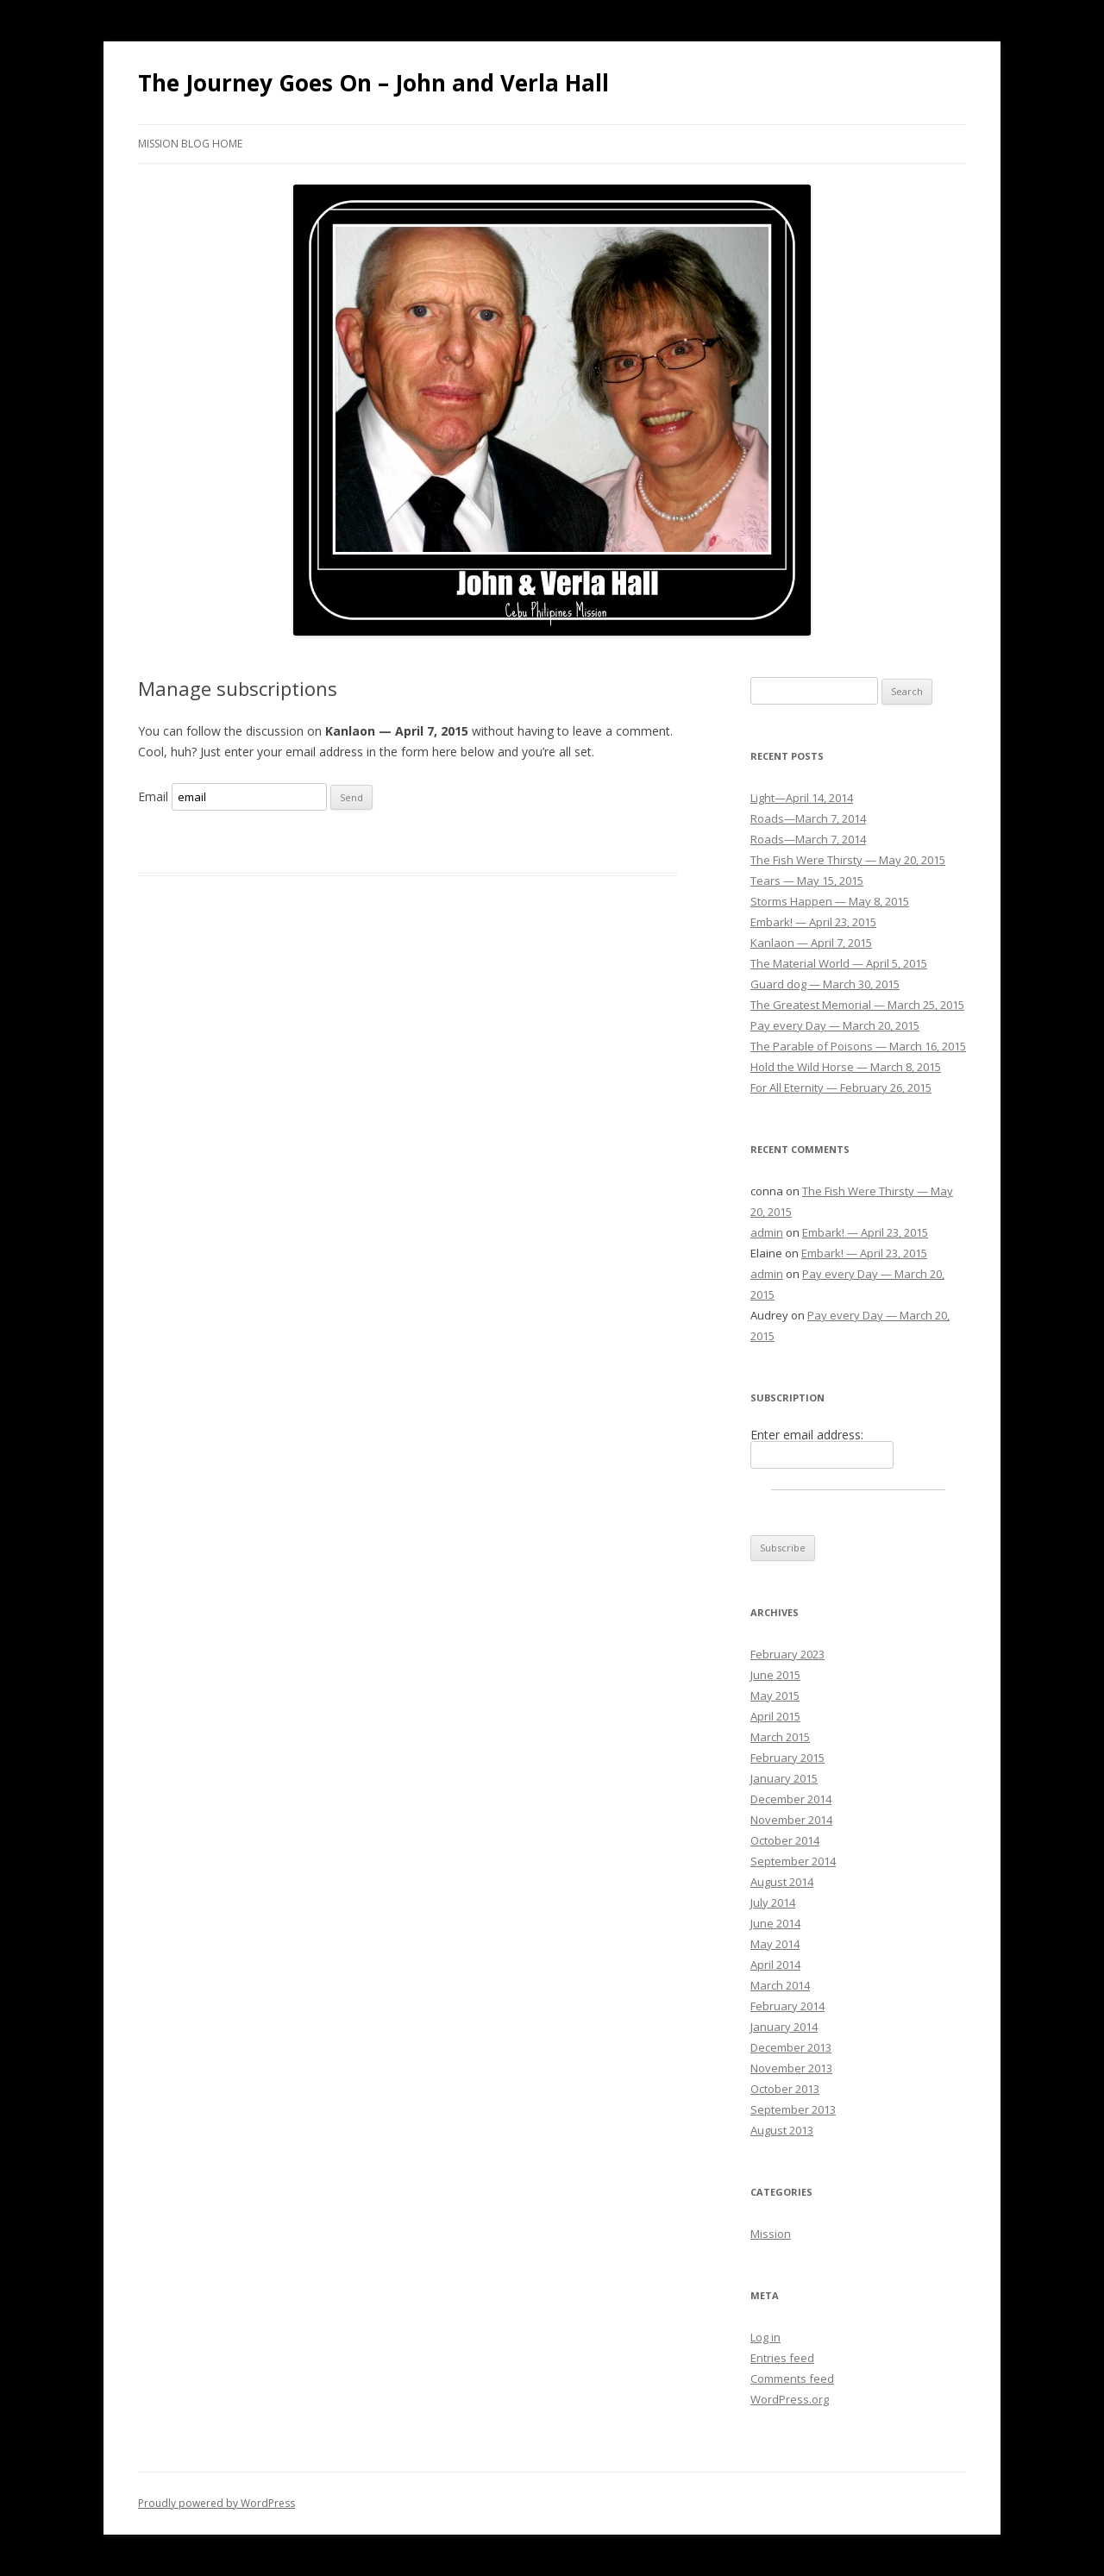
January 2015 (784, 1778)
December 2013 (790, 2047)
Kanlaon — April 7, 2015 (811, 942)
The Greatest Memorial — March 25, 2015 (857, 1004)
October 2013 (784, 2089)
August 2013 (781, 2130)
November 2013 (791, 2068)
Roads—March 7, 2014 (808, 818)
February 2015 (787, 1757)
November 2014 (791, 1819)
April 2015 (775, 1716)
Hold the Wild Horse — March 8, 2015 (845, 1067)
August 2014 (781, 1882)
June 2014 (775, 1923)
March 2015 (780, 1737)
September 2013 (793, 2109)
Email (153, 796)
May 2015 (775, 1695)
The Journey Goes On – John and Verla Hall (373, 82)
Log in (765, 2337)
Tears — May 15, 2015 (806, 880)
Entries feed (782, 2358)
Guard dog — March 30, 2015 (825, 984)
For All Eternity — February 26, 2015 (841, 1087)
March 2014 (780, 1985)
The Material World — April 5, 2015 (838, 963)
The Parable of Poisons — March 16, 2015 (858, 1046)
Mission (770, 2233)
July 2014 (772, 1902)
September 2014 (793, 1861)
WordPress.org (789, 2399)
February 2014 (787, 2006)
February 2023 (787, 1654)
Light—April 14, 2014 (801, 797)
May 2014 (775, 1944)
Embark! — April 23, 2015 (813, 922)
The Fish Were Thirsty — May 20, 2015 (847, 860)
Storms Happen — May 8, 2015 (829, 901)
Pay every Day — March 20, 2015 (834, 1025)
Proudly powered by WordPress (216, 2503)
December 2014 (790, 1799)
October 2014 (784, 1840)
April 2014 (775, 1964)
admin (766, 1232)
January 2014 (784, 2026)
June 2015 (775, 1675)
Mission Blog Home (190, 143)
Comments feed (792, 2378)
